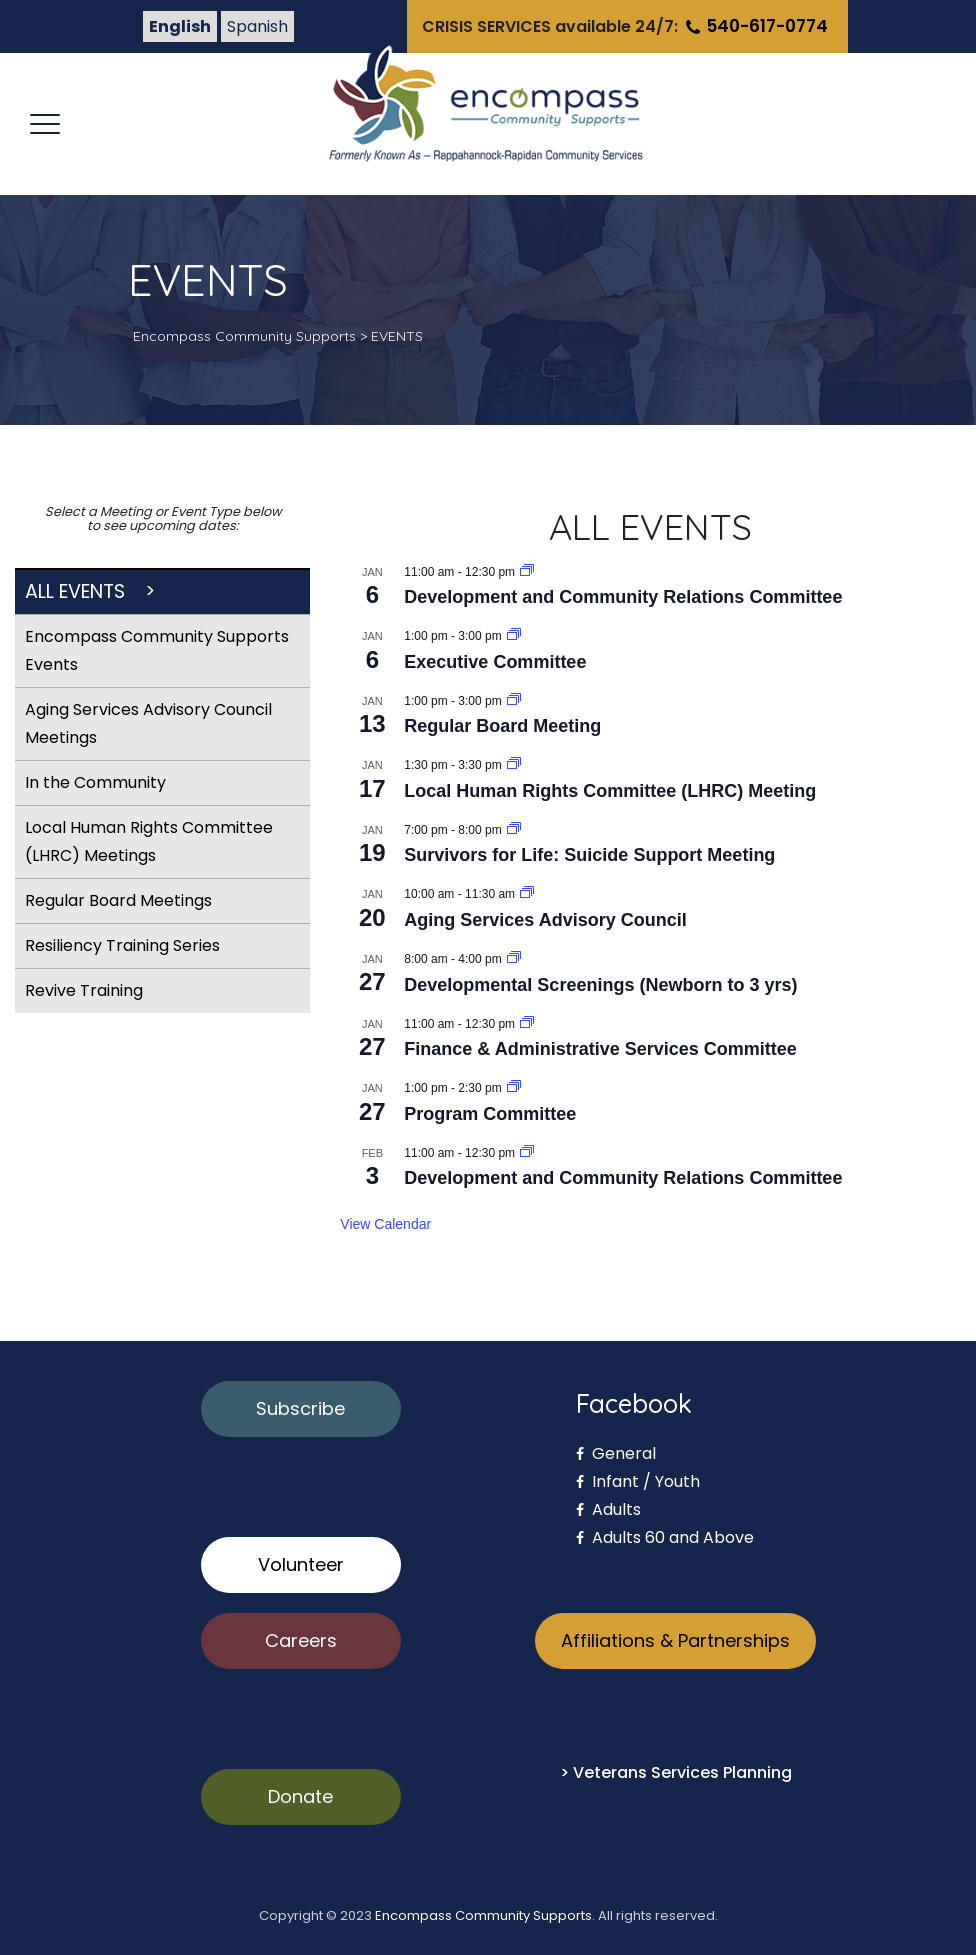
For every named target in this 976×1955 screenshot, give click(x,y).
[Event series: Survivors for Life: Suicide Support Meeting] (514, 830)
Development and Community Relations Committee (623, 597)
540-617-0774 (755, 26)
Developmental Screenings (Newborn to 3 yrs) (600, 985)
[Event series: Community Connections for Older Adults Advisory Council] (527, 894)
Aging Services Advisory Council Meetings (148, 723)
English (180, 26)
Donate (300, 1796)
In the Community (95, 782)
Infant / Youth (638, 1481)
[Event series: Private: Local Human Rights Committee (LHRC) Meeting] (514, 765)
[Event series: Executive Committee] (514, 636)
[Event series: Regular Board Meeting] (514, 701)
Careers (301, 1640)
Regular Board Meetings (118, 900)
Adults (608, 1509)
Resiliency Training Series (122, 945)
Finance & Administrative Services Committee (600, 1049)
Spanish (257, 26)
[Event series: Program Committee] (514, 1088)
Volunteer (301, 1564)
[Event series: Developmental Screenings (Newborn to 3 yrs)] (514, 959)
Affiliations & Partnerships (675, 1640)
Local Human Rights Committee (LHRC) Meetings (149, 841)
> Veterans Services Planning (676, 1772)
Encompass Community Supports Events (157, 650)
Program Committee (490, 1114)
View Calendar (385, 1224)
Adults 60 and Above (665, 1537)
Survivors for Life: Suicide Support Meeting (589, 855)
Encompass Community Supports (483, 1915)
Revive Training (84, 990)
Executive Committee (495, 662)
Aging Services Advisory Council (545, 920)
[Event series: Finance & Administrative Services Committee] (527, 1024)
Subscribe (300, 1408)
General (616, 1453)
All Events (75, 591)
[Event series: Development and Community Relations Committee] (527, 572)
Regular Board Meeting (502, 726)
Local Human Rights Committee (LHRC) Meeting (610, 791)
